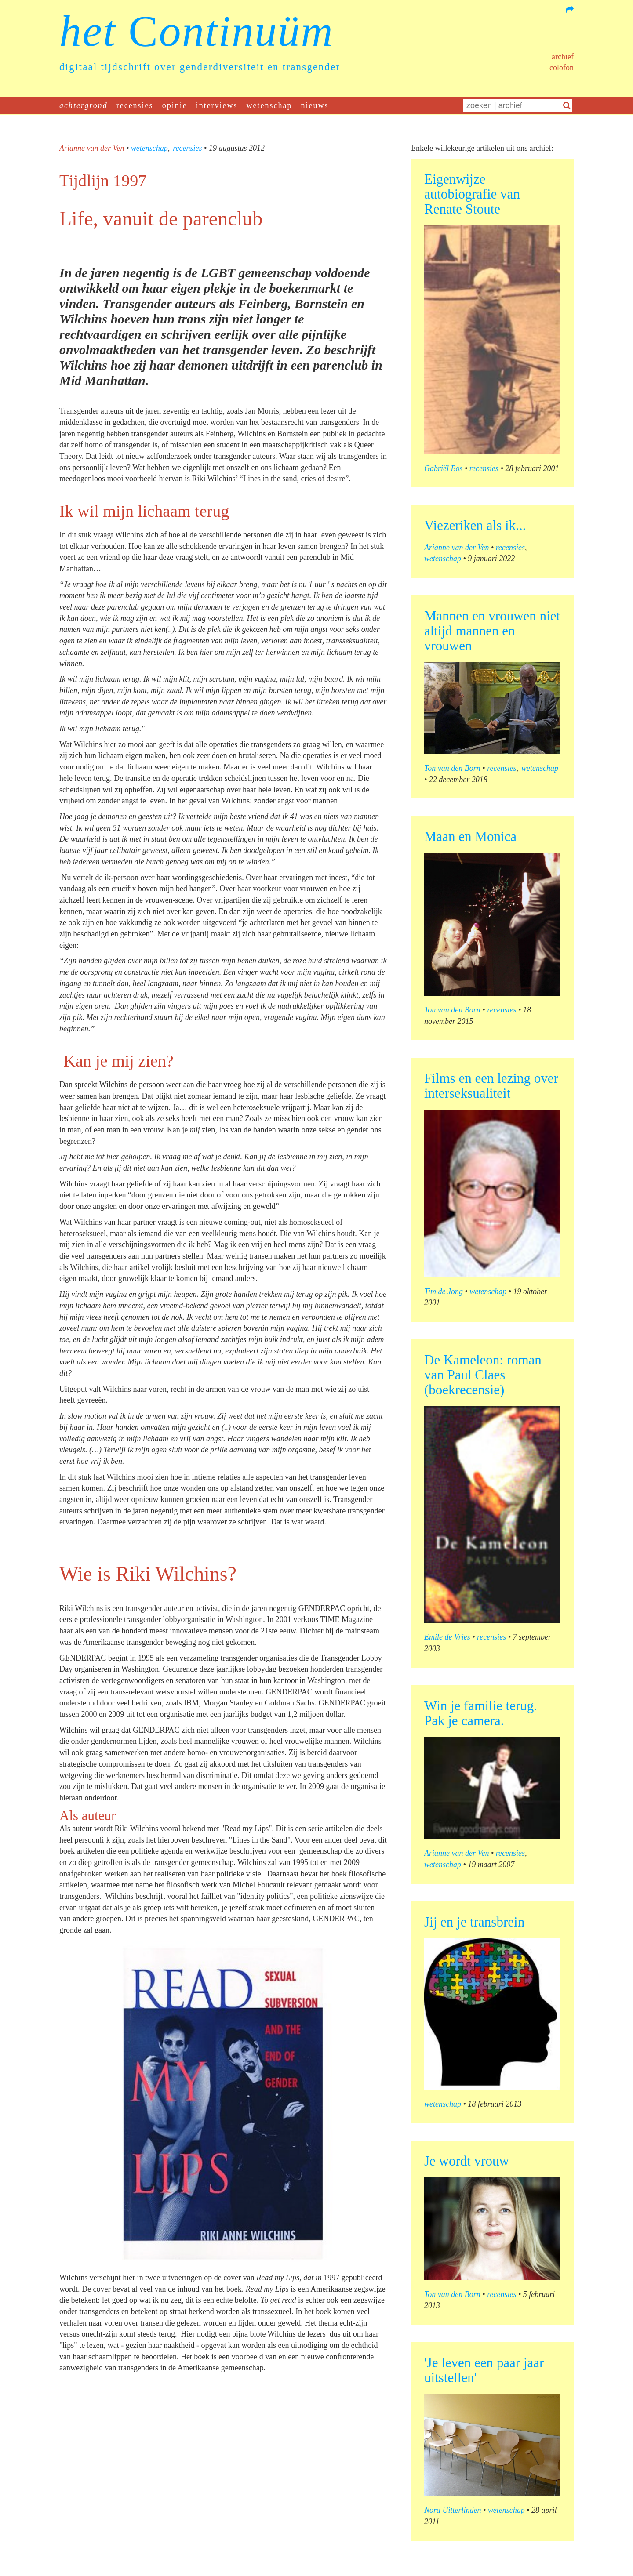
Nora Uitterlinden (452, 2510)
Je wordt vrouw (466, 2161)
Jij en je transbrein (474, 1922)
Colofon (561, 67)
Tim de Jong (443, 1291)
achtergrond (83, 105)
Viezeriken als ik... (475, 525)
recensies (134, 105)
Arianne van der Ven (91, 148)
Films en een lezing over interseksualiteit (491, 1085)
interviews (217, 105)
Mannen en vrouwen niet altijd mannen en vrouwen (492, 630)
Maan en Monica (470, 836)
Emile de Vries (447, 1637)
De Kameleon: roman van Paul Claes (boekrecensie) (483, 1374)
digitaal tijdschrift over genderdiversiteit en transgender (199, 67)
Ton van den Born (452, 768)
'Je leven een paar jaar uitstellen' (484, 2370)
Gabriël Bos (443, 468)
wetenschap (269, 105)
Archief (563, 56)
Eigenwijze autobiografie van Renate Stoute (472, 194)
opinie (174, 105)
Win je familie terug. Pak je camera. (480, 1713)
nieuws (315, 105)
